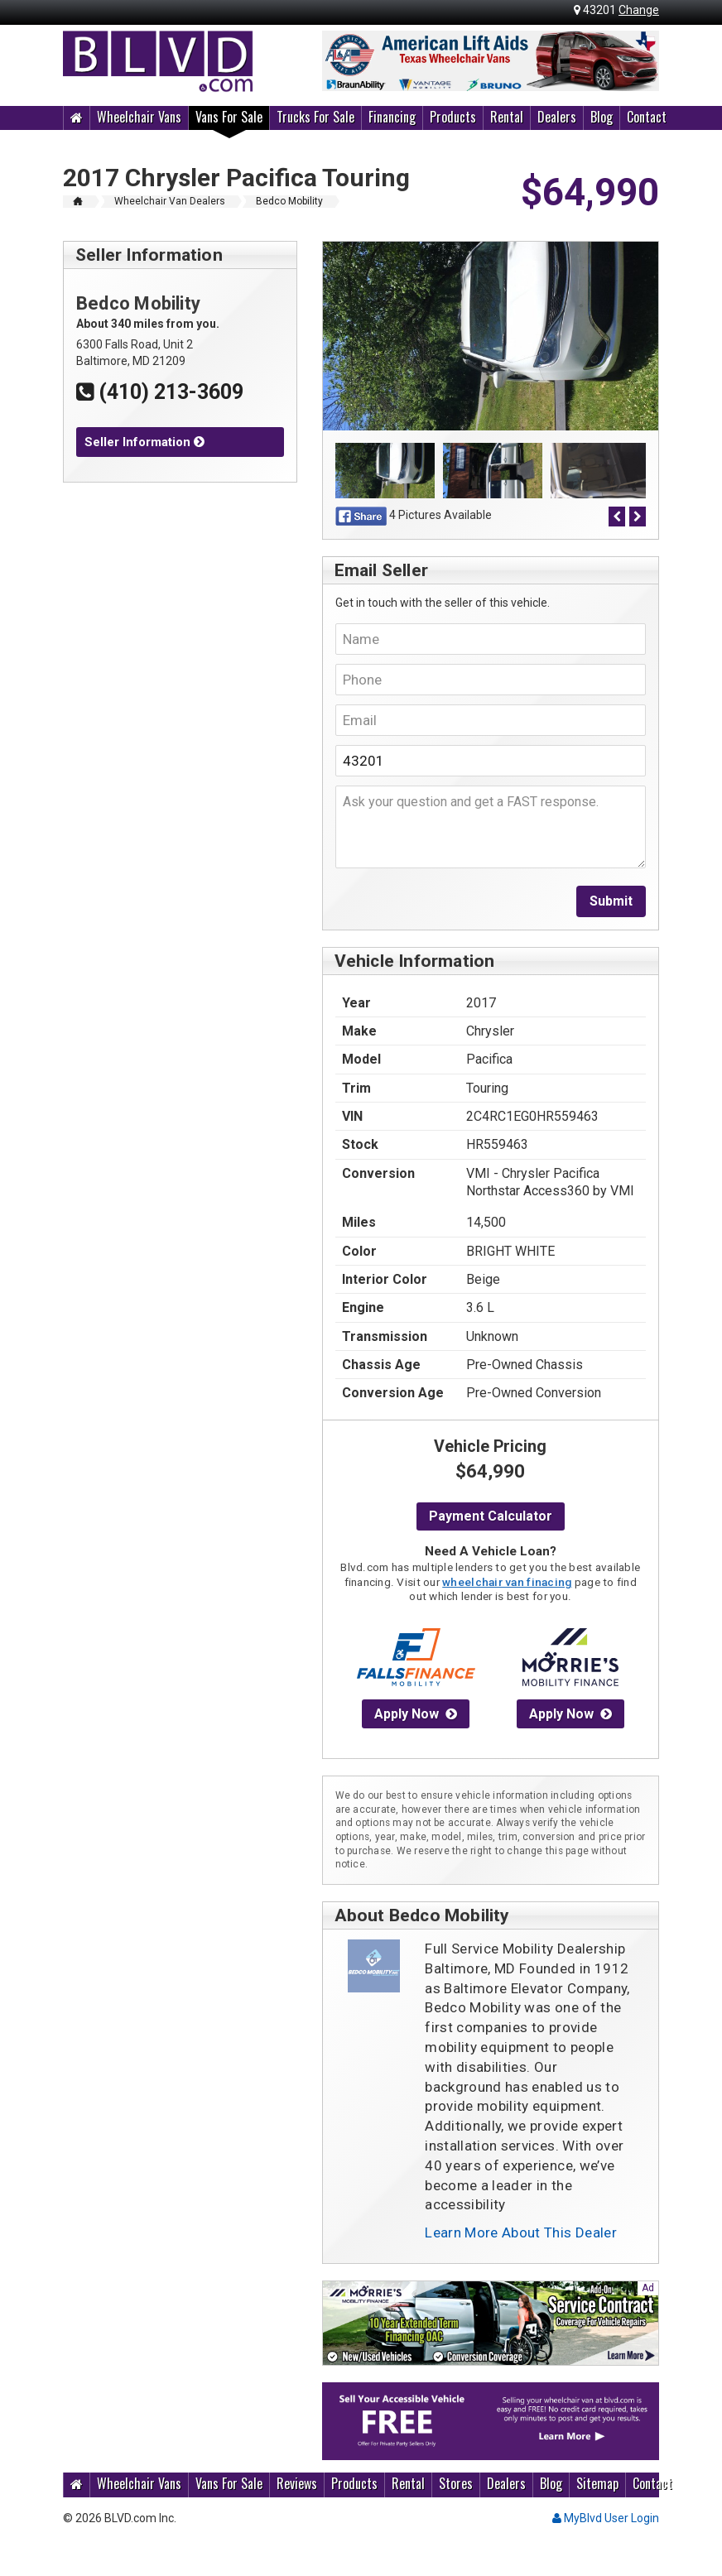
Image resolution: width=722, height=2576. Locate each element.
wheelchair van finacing (506, 1581)
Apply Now (415, 1714)
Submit (611, 901)
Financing (392, 117)
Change (639, 10)
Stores (456, 2484)
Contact (647, 117)
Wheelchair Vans (139, 117)
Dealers (556, 117)
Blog (601, 117)
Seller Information (144, 442)
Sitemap (597, 2484)
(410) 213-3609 (159, 392)
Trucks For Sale (315, 117)
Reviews (297, 2484)
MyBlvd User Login (605, 2518)
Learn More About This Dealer (521, 2232)
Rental (506, 117)
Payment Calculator (490, 1516)
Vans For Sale (228, 117)
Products (453, 117)
